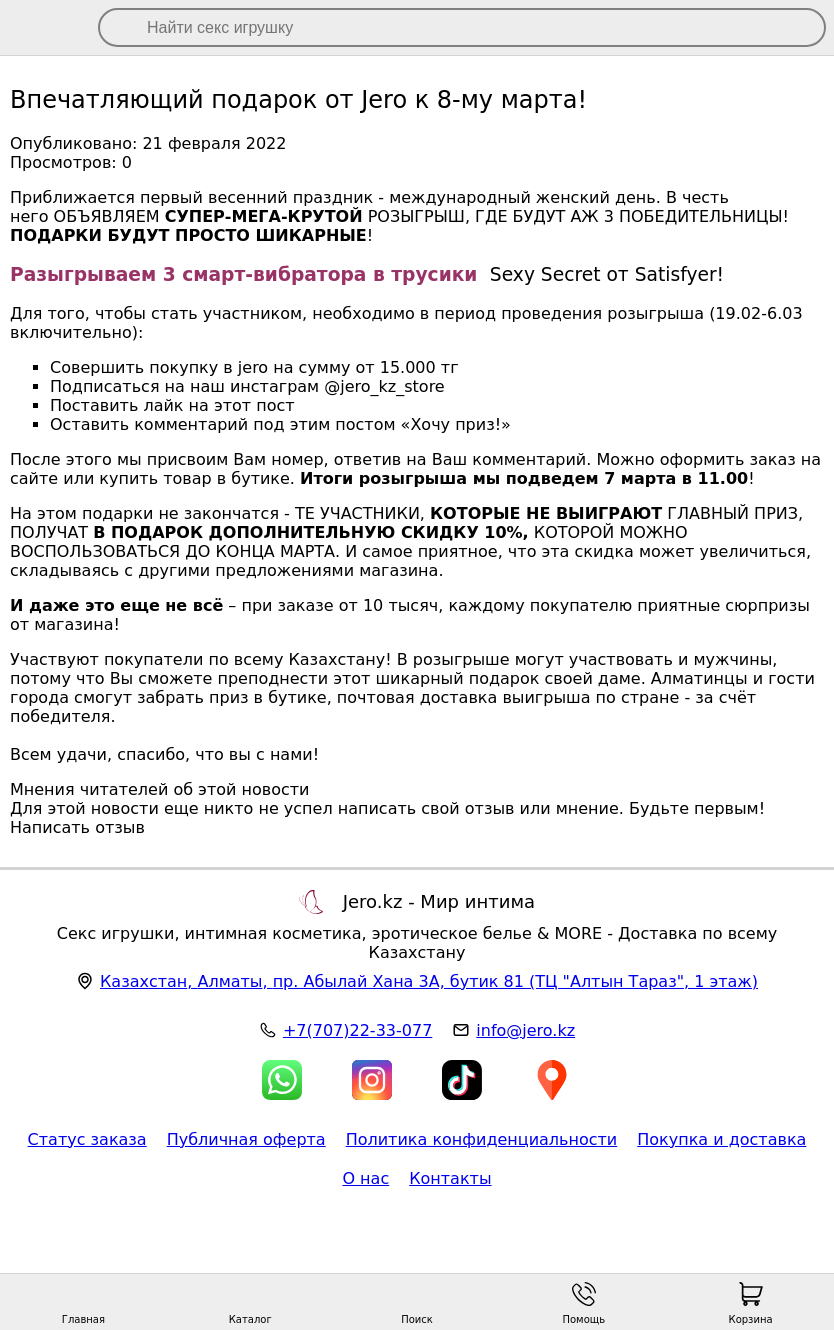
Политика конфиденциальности (482, 1139)
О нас (365, 1178)
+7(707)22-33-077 (357, 1030)
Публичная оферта (246, 1139)
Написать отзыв (77, 827)
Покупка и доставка (721, 1139)
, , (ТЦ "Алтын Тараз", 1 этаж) (429, 981)
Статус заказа (87, 1139)
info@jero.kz (525, 1030)
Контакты (450, 1178)
